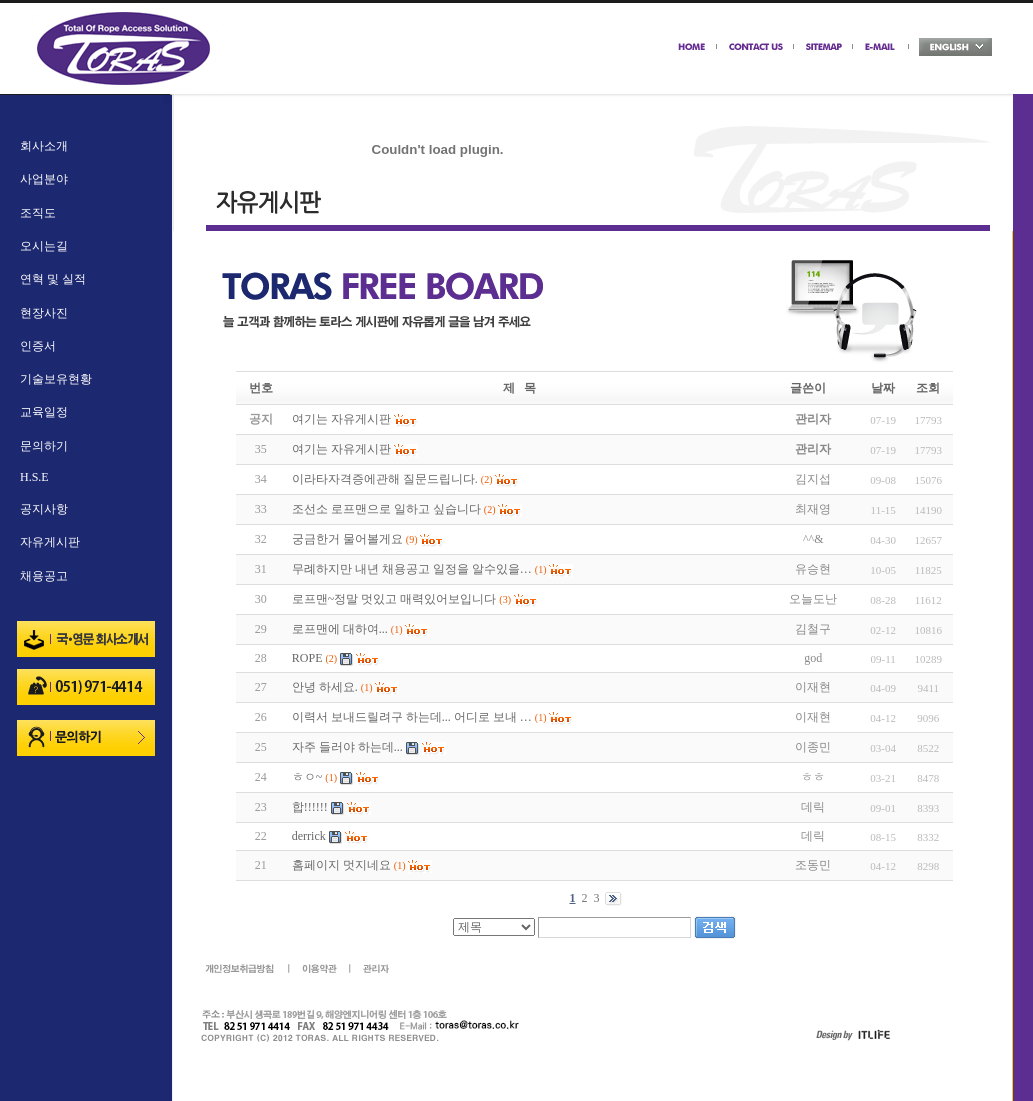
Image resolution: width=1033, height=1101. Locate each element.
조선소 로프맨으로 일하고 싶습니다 (386, 509)
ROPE (307, 658)
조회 (928, 388)
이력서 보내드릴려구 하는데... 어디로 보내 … (412, 717)
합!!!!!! (310, 807)
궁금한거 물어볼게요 (347, 539)
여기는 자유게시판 (341, 449)
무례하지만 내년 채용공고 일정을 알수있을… (412, 569)
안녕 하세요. (325, 687)
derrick (309, 836)
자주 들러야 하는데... (347, 747)
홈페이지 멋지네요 (341, 865)
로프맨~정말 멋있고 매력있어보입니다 (394, 599)
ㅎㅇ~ (307, 777)
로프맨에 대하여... (340, 629)
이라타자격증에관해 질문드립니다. (385, 479)
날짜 (883, 388)
